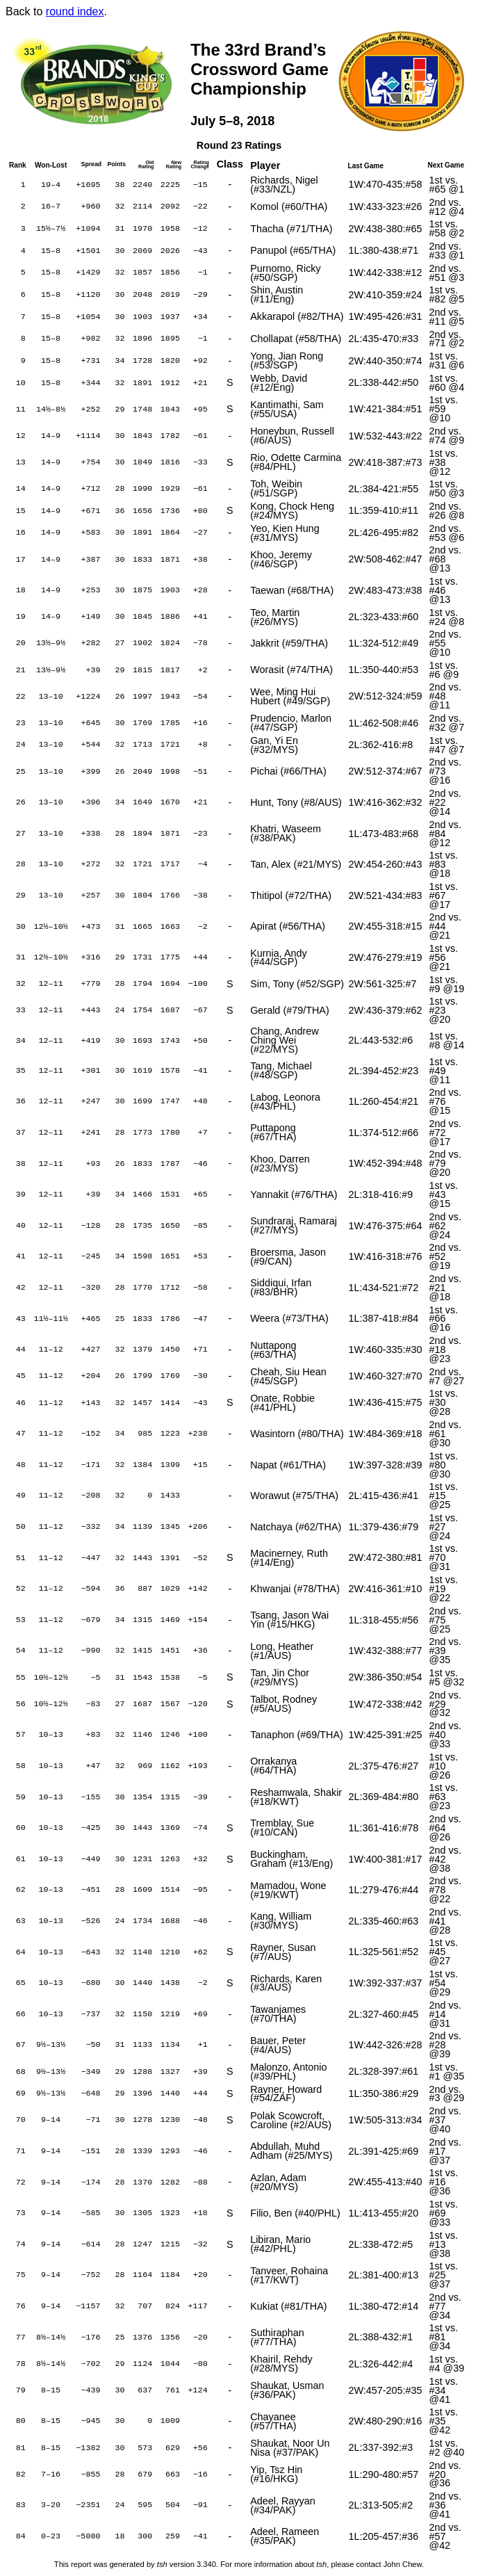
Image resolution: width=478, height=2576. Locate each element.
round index (75, 11)
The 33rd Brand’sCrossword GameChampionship (259, 69)
